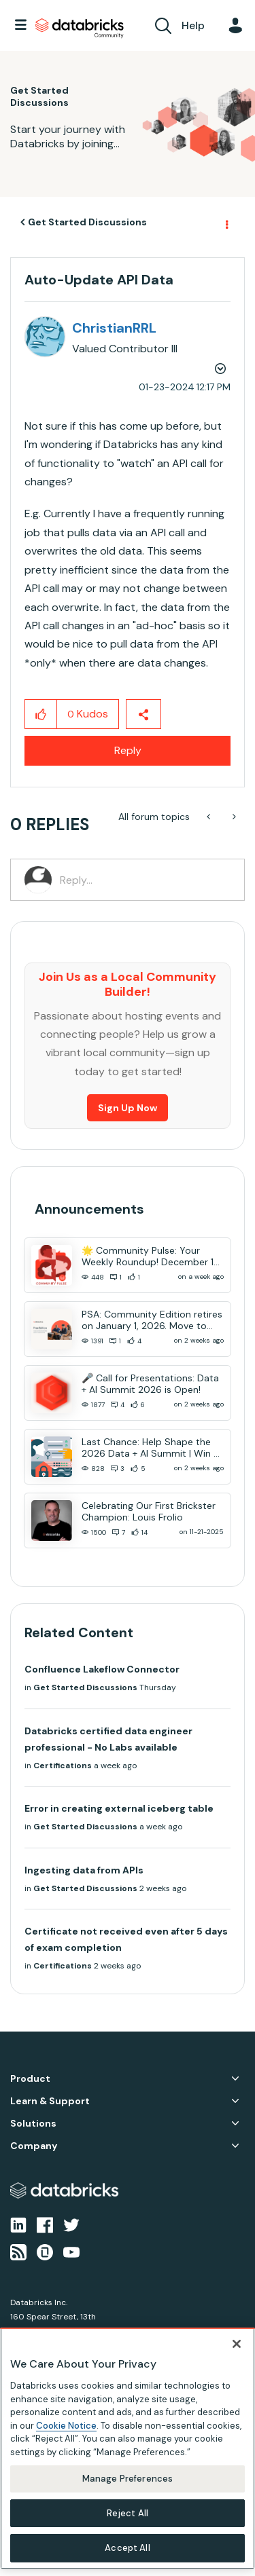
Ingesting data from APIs (83, 1870)
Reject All (127, 2513)
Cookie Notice (66, 2425)
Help (193, 25)
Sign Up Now (127, 1108)
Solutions (33, 2123)
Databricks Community (79, 28)
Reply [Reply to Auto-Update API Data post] (127, 750)
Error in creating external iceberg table (119, 1808)
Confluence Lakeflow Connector (102, 1669)
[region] (127, 2448)
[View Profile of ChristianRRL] (114, 328)
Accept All (127, 2548)
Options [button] (226, 222)
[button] (41, 714)
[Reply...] (145, 879)
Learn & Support (50, 2101)
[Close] (237, 2344)
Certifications (62, 1765)
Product (30, 2079)
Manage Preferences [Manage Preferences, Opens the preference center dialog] (127, 2478)
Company (33, 2146)
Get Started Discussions (87, 222)
